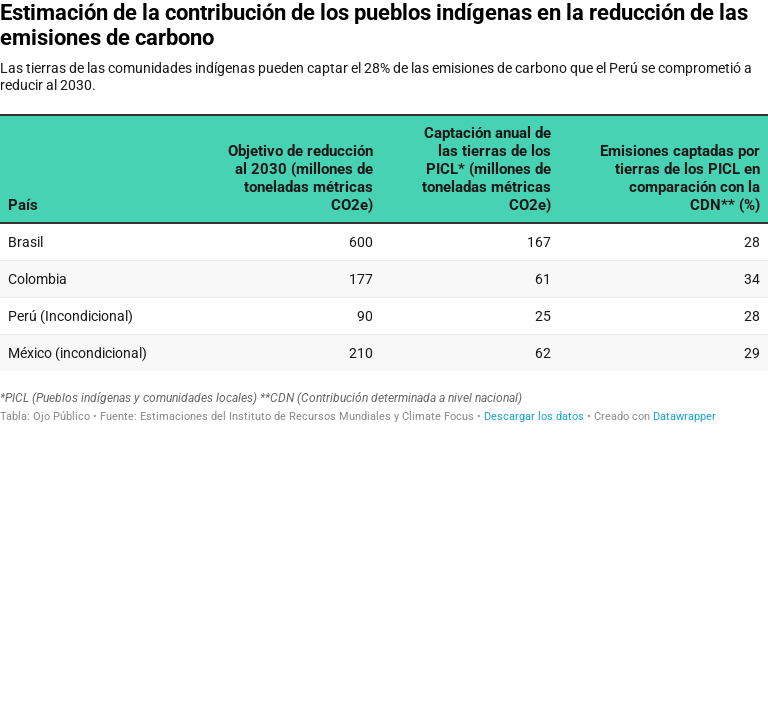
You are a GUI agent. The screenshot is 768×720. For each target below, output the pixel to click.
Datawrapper (684, 416)
